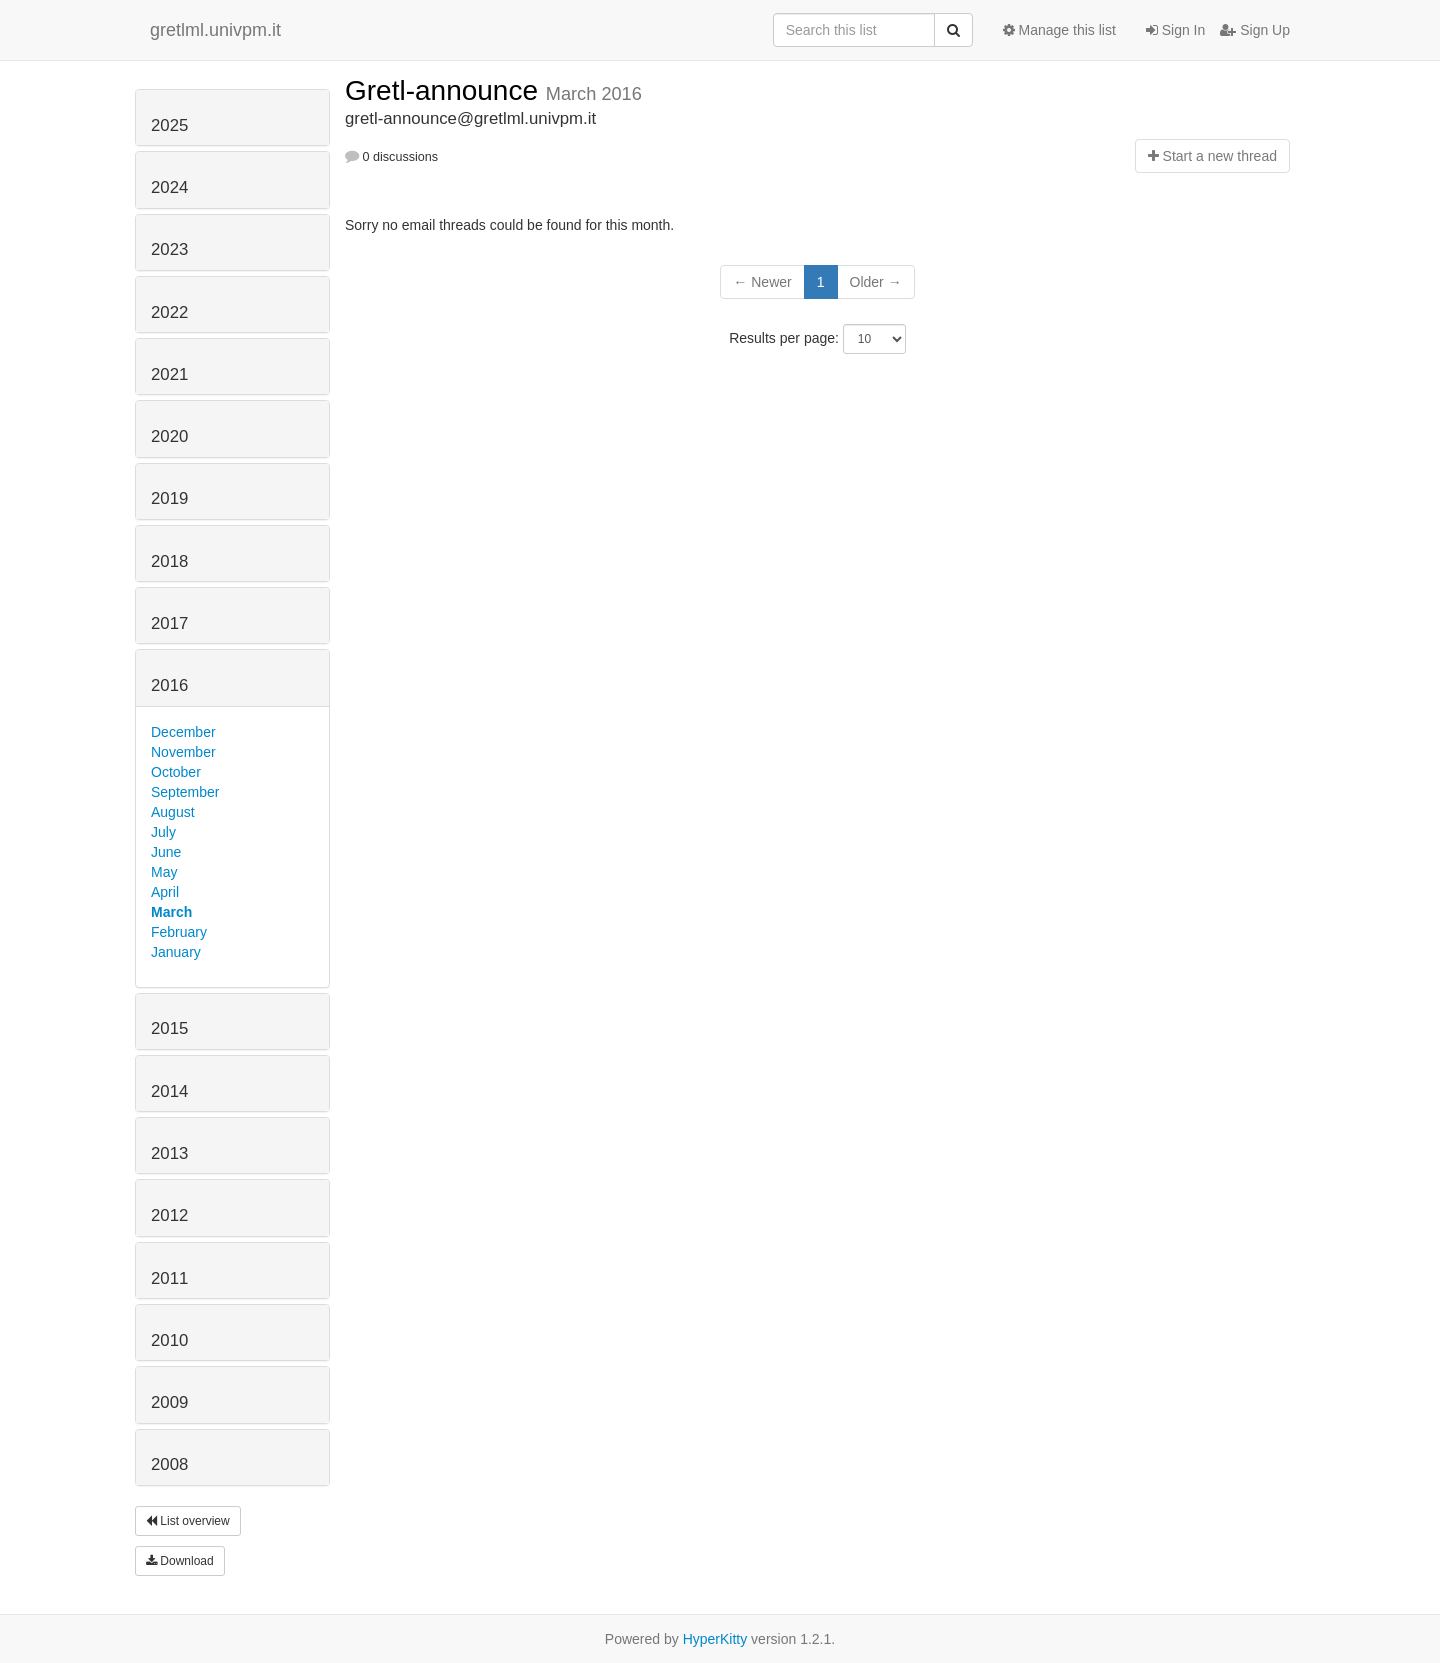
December (183, 732)
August (173, 812)
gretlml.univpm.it (215, 30)
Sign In (1175, 30)
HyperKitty (715, 1639)
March (171, 912)
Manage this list (1059, 30)
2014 (169, 1091)
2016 (169, 685)
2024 (169, 187)
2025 (169, 125)
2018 (169, 561)
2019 (169, 498)
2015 (169, 1028)
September (185, 792)
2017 (169, 623)
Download (180, 1561)
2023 (169, 249)
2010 (169, 1340)
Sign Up (1255, 30)
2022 (169, 312)
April (165, 892)
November (183, 752)
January (176, 952)
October (176, 772)
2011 (169, 1278)
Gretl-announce (445, 90)
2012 (169, 1215)
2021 (169, 374)
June (166, 852)
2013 (169, 1153)
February (179, 932)
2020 (169, 436)
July (163, 832)
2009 (169, 1402)
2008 (169, 1464)
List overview (188, 1521)
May (164, 872)
